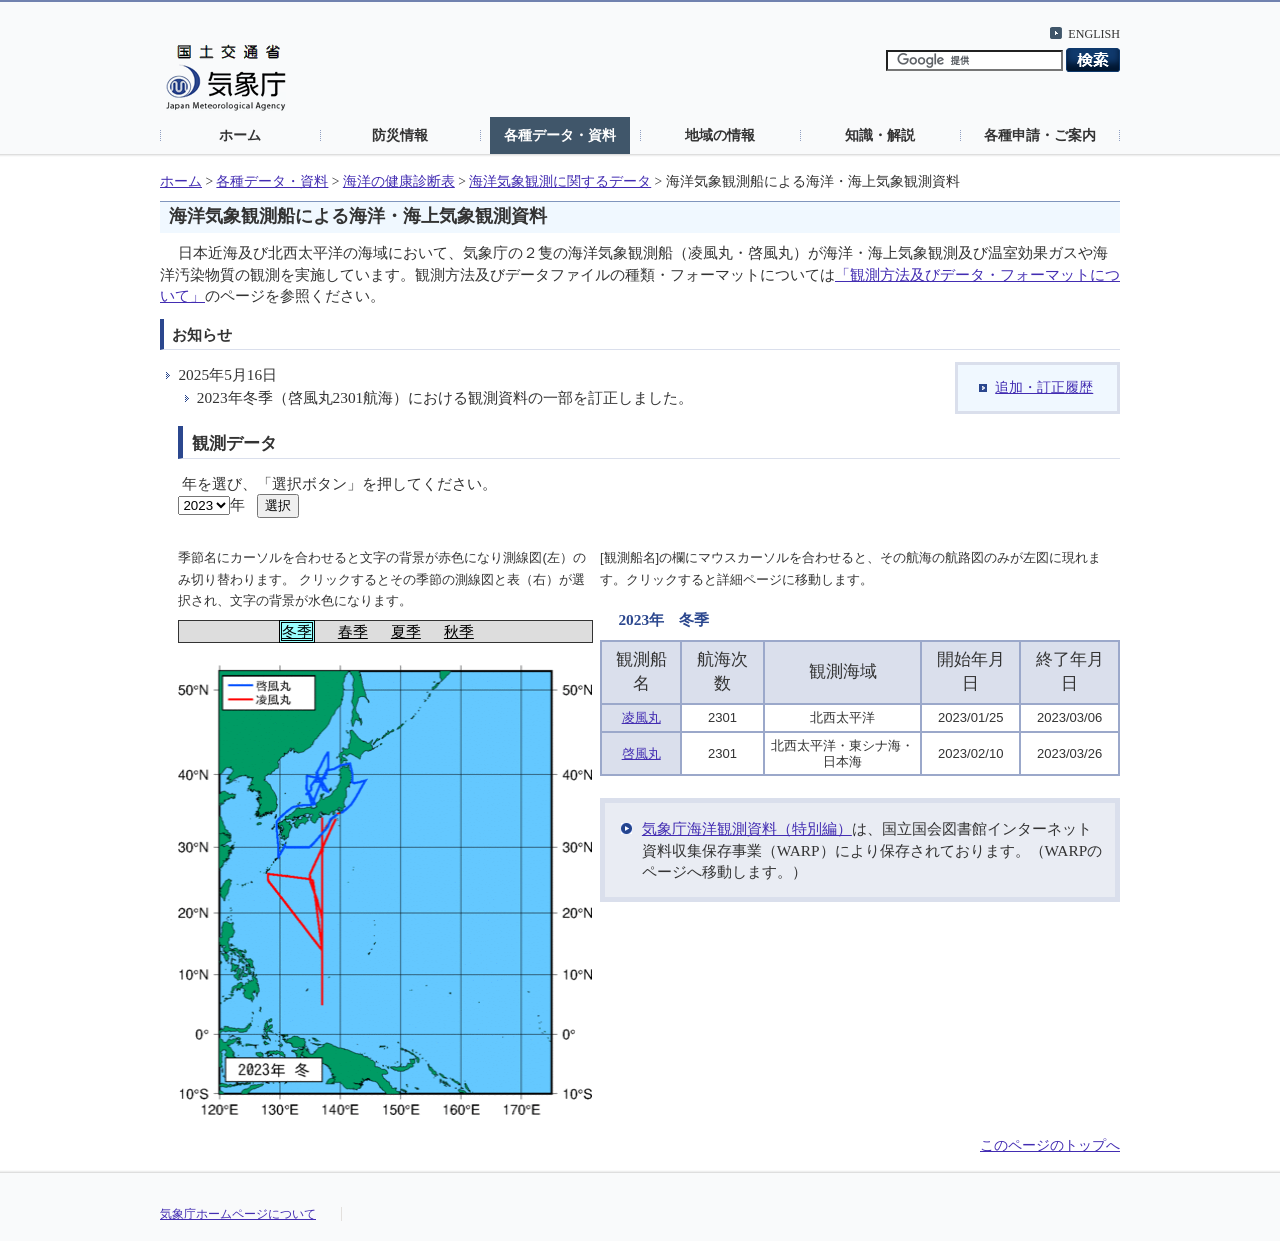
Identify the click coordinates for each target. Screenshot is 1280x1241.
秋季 (459, 631)
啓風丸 (641, 753)
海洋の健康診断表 (399, 181)
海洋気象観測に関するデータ (560, 181)
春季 (353, 631)
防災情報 (400, 135)
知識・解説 (880, 135)
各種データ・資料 (560, 135)
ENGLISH (1094, 34)
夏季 (406, 631)
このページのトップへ (1050, 1145)
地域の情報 (720, 135)
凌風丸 (641, 717)
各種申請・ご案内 (1040, 135)
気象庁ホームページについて (238, 1214)
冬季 (297, 631)
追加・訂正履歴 (1044, 387)
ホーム (240, 135)
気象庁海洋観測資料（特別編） (747, 828)
